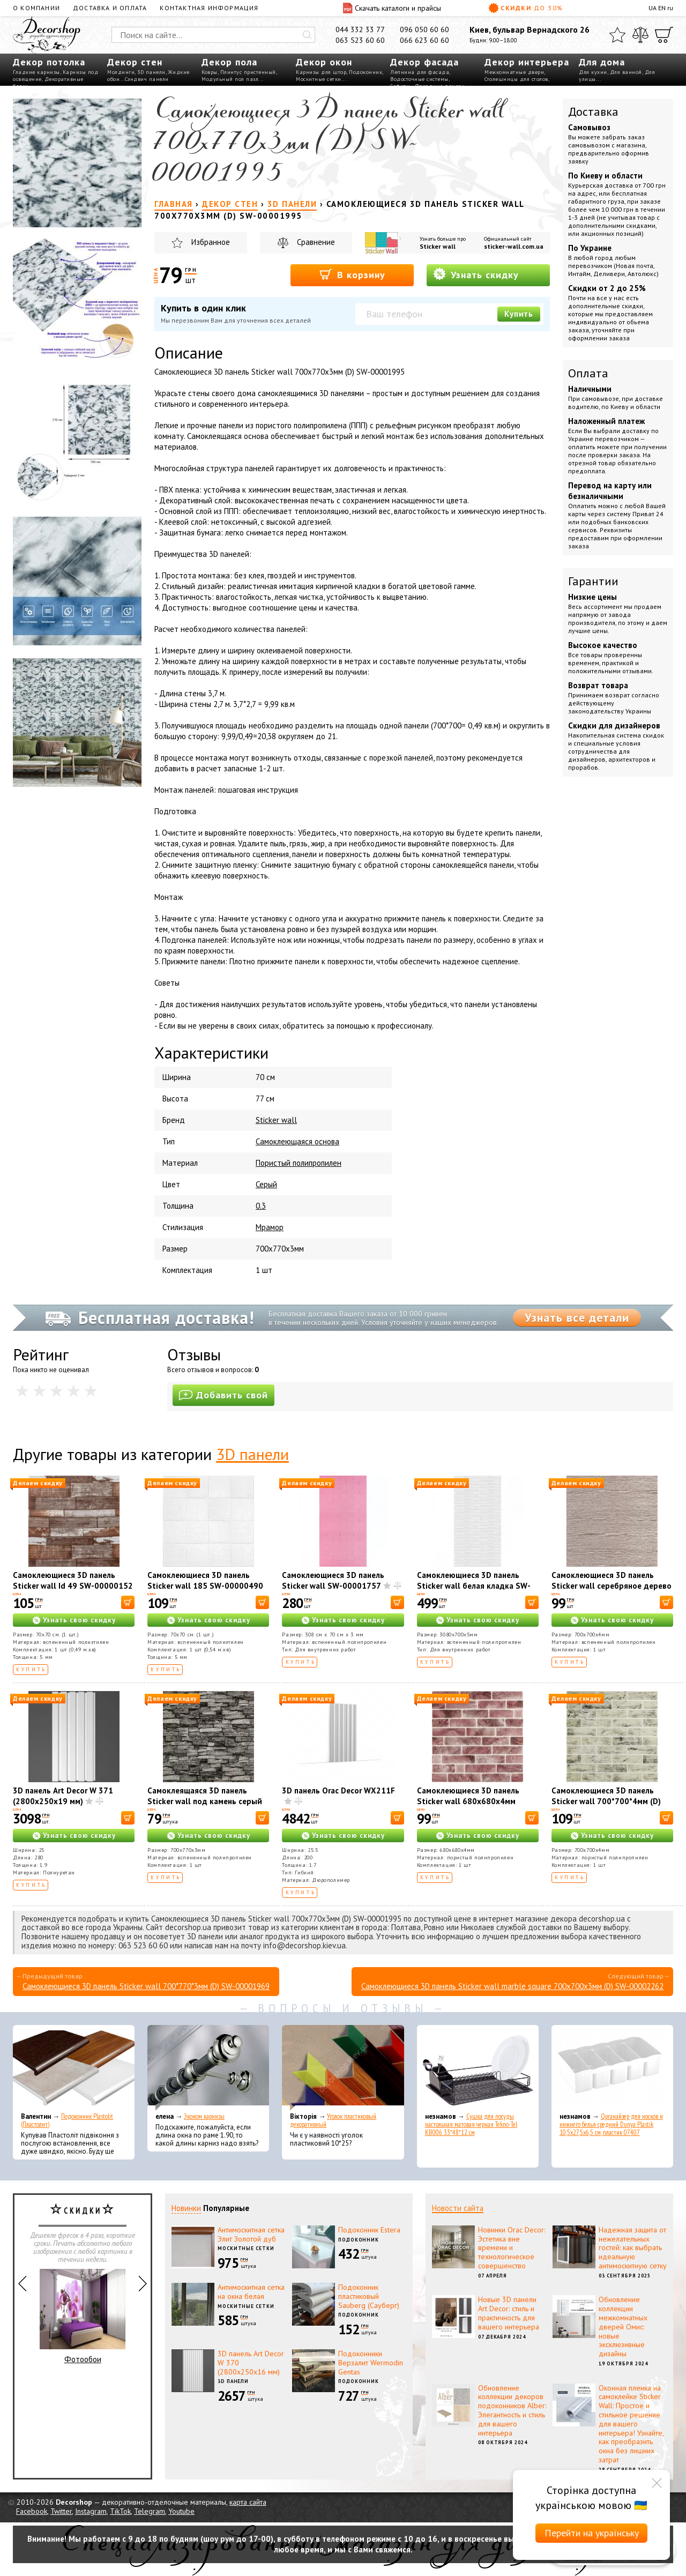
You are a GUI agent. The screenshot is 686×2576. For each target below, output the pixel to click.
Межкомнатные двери (514, 72)
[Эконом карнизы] (208, 2068)
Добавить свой (223, 1395)
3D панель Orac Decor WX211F (338, 1790)
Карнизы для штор (321, 72)
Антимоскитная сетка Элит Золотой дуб (251, 2234)
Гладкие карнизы (36, 72)
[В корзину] (128, 1602)
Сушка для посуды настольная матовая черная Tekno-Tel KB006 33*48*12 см (471, 2124)
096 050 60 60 (424, 29)
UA (652, 8)
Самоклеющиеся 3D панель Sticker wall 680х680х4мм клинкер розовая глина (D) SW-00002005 (475, 1806)
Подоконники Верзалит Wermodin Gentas (370, 2363)
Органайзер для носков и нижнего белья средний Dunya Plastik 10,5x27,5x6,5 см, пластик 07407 (611, 2124)
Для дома (602, 62)
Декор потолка (49, 62)
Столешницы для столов (516, 79)
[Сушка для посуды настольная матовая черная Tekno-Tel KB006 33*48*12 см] (478, 2068)
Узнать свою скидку (79, 1620)
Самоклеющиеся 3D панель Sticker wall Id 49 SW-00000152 (73, 1580)
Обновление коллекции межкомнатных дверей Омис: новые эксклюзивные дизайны (623, 2326)
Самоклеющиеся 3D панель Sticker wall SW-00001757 (333, 1580)
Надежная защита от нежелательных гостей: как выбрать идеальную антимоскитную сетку (633, 2247)
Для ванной (626, 72)
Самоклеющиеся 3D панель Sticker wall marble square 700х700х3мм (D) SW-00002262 (512, 1986)
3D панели (151, 72)
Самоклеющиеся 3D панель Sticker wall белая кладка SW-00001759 (474, 1586)
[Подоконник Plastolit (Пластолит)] (74, 2068)
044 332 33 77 (360, 29)
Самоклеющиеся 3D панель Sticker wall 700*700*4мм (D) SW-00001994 (606, 1801)
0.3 (261, 1206)
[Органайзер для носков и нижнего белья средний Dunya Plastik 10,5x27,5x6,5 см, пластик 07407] (612, 2068)
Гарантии (593, 581)
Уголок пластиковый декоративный (333, 2120)
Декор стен (134, 62)
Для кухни (593, 72)
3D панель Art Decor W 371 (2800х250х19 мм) (63, 1795)
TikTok (120, 2511)
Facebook (31, 2511)
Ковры (210, 72)
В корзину (352, 274)
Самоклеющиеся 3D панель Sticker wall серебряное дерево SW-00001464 (611, 1586)
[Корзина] (664, 35)
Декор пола (229, 62)
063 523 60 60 (360, 40)
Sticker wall (438, 246)
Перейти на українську (592, 2533)
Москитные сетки (318, 79)
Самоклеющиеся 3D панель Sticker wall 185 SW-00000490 (205, 1580)
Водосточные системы (419, 79)
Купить (518, 314)
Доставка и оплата (110, 8)
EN (662, 8)
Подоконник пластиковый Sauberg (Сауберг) (368, 2296)
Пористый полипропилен (298, 1163)
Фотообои (82, 2316)
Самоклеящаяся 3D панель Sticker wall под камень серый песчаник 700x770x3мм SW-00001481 (204, 1806)
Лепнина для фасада (419, 72)
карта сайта (247, 2502)
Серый (266, 1184)
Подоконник (365, 72)
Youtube (181, 2511)
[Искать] (307, 35)
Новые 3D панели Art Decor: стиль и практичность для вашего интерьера (508, 2313)
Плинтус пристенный (248, 72)
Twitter (61, 2511)
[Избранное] (617, 35)
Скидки (525, 8)
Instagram (91, 2511)
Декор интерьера (526, 62)
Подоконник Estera (369, 2230)
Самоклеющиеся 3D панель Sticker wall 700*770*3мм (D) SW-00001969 (146, 1986)
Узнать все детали (577, 1317)
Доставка (593, 111)
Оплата (588, 373)
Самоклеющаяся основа (297, 1141)
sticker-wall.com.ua (513, 246)
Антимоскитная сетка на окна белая (251, 2291)
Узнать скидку (476, 274)
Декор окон (324, 62)
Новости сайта (457, 2208)
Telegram (149, 2511)
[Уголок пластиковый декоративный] (343, 2068)
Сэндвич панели (147, 79)
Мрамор (270, 1227)
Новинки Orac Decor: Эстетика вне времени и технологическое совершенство (511, 2247)
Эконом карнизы (204, 2116)
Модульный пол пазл (230, 79)
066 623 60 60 (424, 40)
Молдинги (121, 72)
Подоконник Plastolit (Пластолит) (67, 2120)
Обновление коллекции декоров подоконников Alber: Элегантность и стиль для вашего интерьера (512, 2410)
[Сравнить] (640, 35)
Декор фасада (424, 62)
